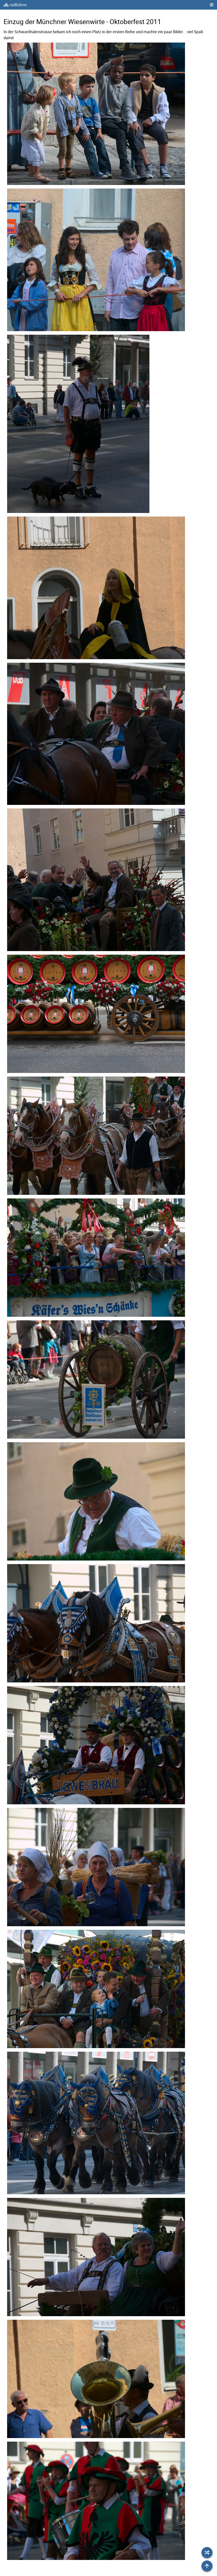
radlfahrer (15, 4)
